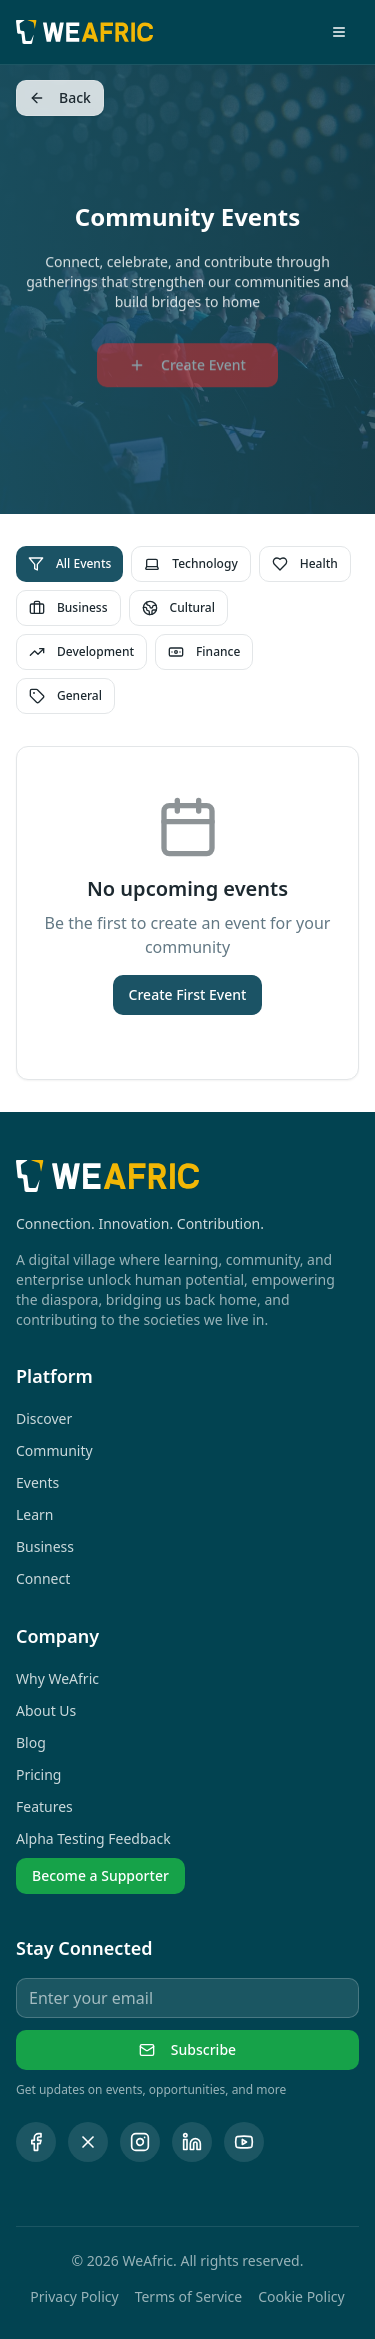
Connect (43, 1578)
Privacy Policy (74, 2296)
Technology (190, 563)
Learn (35, 1514)
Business (68, 607)
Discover (44, 1418)
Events (37, 1482)
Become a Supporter (100, 1875)
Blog (31, 1742)
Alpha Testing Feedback (93, 1838)
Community (54, 1450)
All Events (69, 563)
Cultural (178, 607)
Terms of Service (189, 2296)
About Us (46, 1710)
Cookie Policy (301, 2296)
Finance (204, 651)
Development (81, 651)
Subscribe (187, 2049)
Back (60, 97)
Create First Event (188, 994)
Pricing (38, 1774)
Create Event (187, 369)
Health (305, 563)
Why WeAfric (57, 1678)
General (65, 695)
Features (44, 1806)
